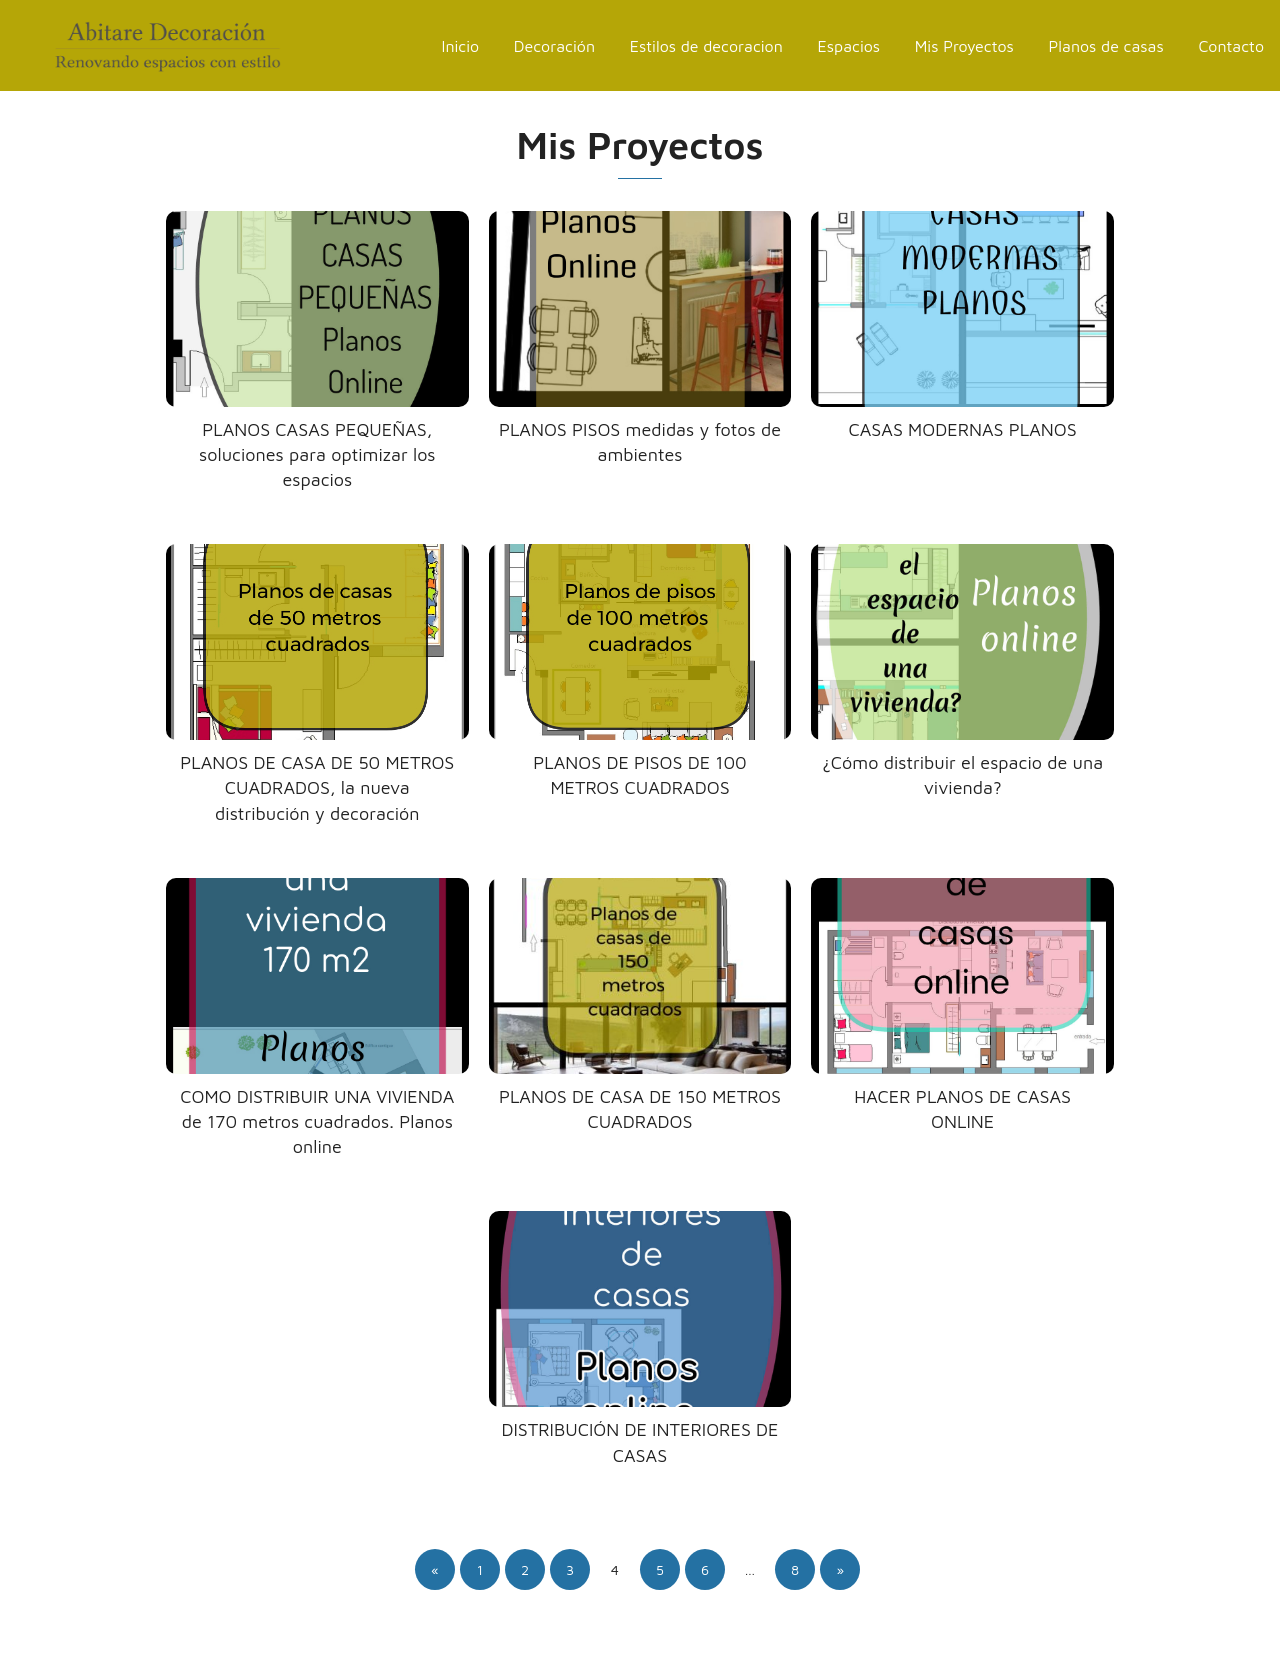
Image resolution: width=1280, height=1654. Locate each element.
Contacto (1231, 46)
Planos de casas (1106, 46)
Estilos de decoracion (706, 46)
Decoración (554, 46)
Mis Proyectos (964, 46)
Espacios (848, 46)
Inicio (461, 46)
